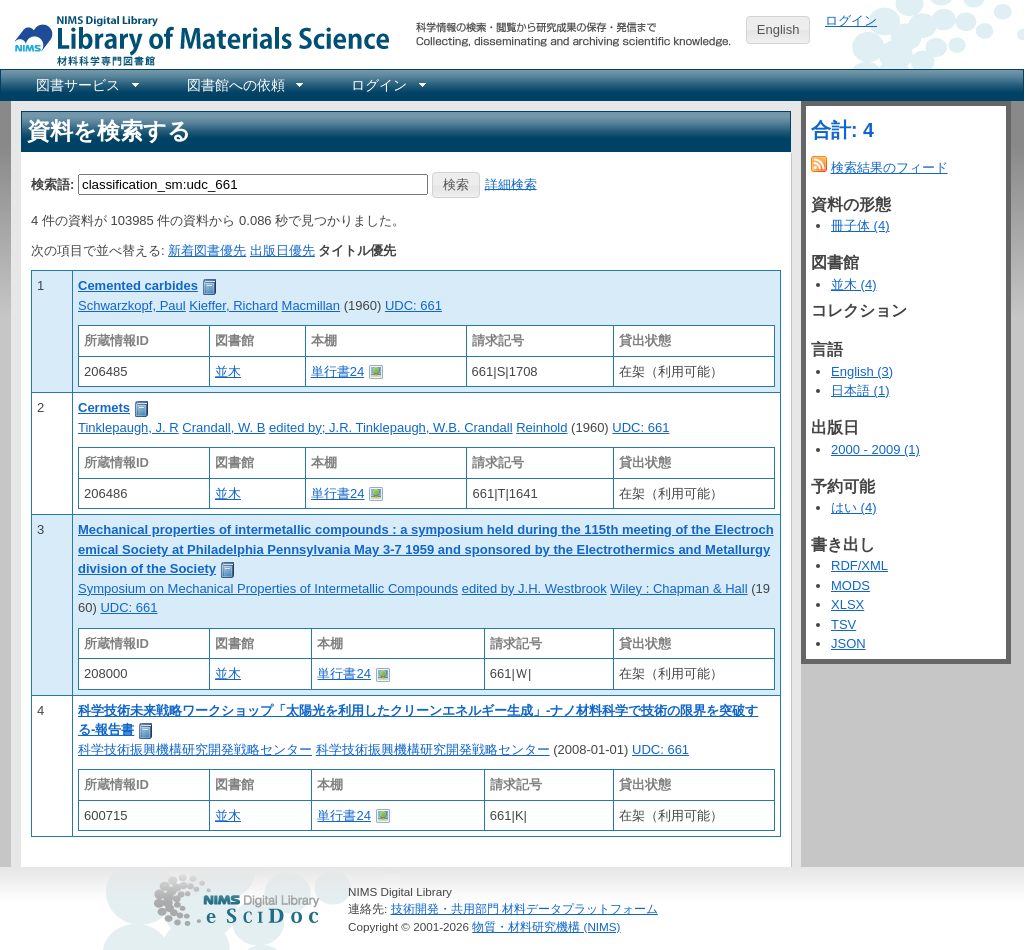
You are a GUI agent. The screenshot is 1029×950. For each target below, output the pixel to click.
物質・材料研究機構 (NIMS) (546, 926)
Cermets (104, 407)
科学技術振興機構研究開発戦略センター (195, 749)
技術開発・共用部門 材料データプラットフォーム (524, 908)
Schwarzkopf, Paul (132, 305)
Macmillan (311, 305)
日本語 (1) (860, 390)
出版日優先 (282, 250)
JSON (848, 643)
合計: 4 (842, 130)
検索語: (52, 183)
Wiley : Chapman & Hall (678, 588)
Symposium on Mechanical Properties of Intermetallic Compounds (268, 588)
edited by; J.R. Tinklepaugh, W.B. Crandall (391, 427)
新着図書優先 (207, 250)
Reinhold (541, 427)
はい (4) (854, 507)
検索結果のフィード (889, 167)
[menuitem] (86, 85)
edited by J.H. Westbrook (534, 588)
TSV (843, 624)
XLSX (847, 604)
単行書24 (337, 371)
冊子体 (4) (860, 225)
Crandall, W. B (223, 427)
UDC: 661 (413, 305)
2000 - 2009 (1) (875, 449)
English (778, 29)
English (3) (862, 371)
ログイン (851, 20)
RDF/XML (859, 565)
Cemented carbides (138, 285)
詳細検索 (511, 183)
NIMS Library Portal (196, 39)
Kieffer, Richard (233, 305)
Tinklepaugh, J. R (128, 427)
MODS (850, 585)
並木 (228, 371)
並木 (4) (854, 284)
